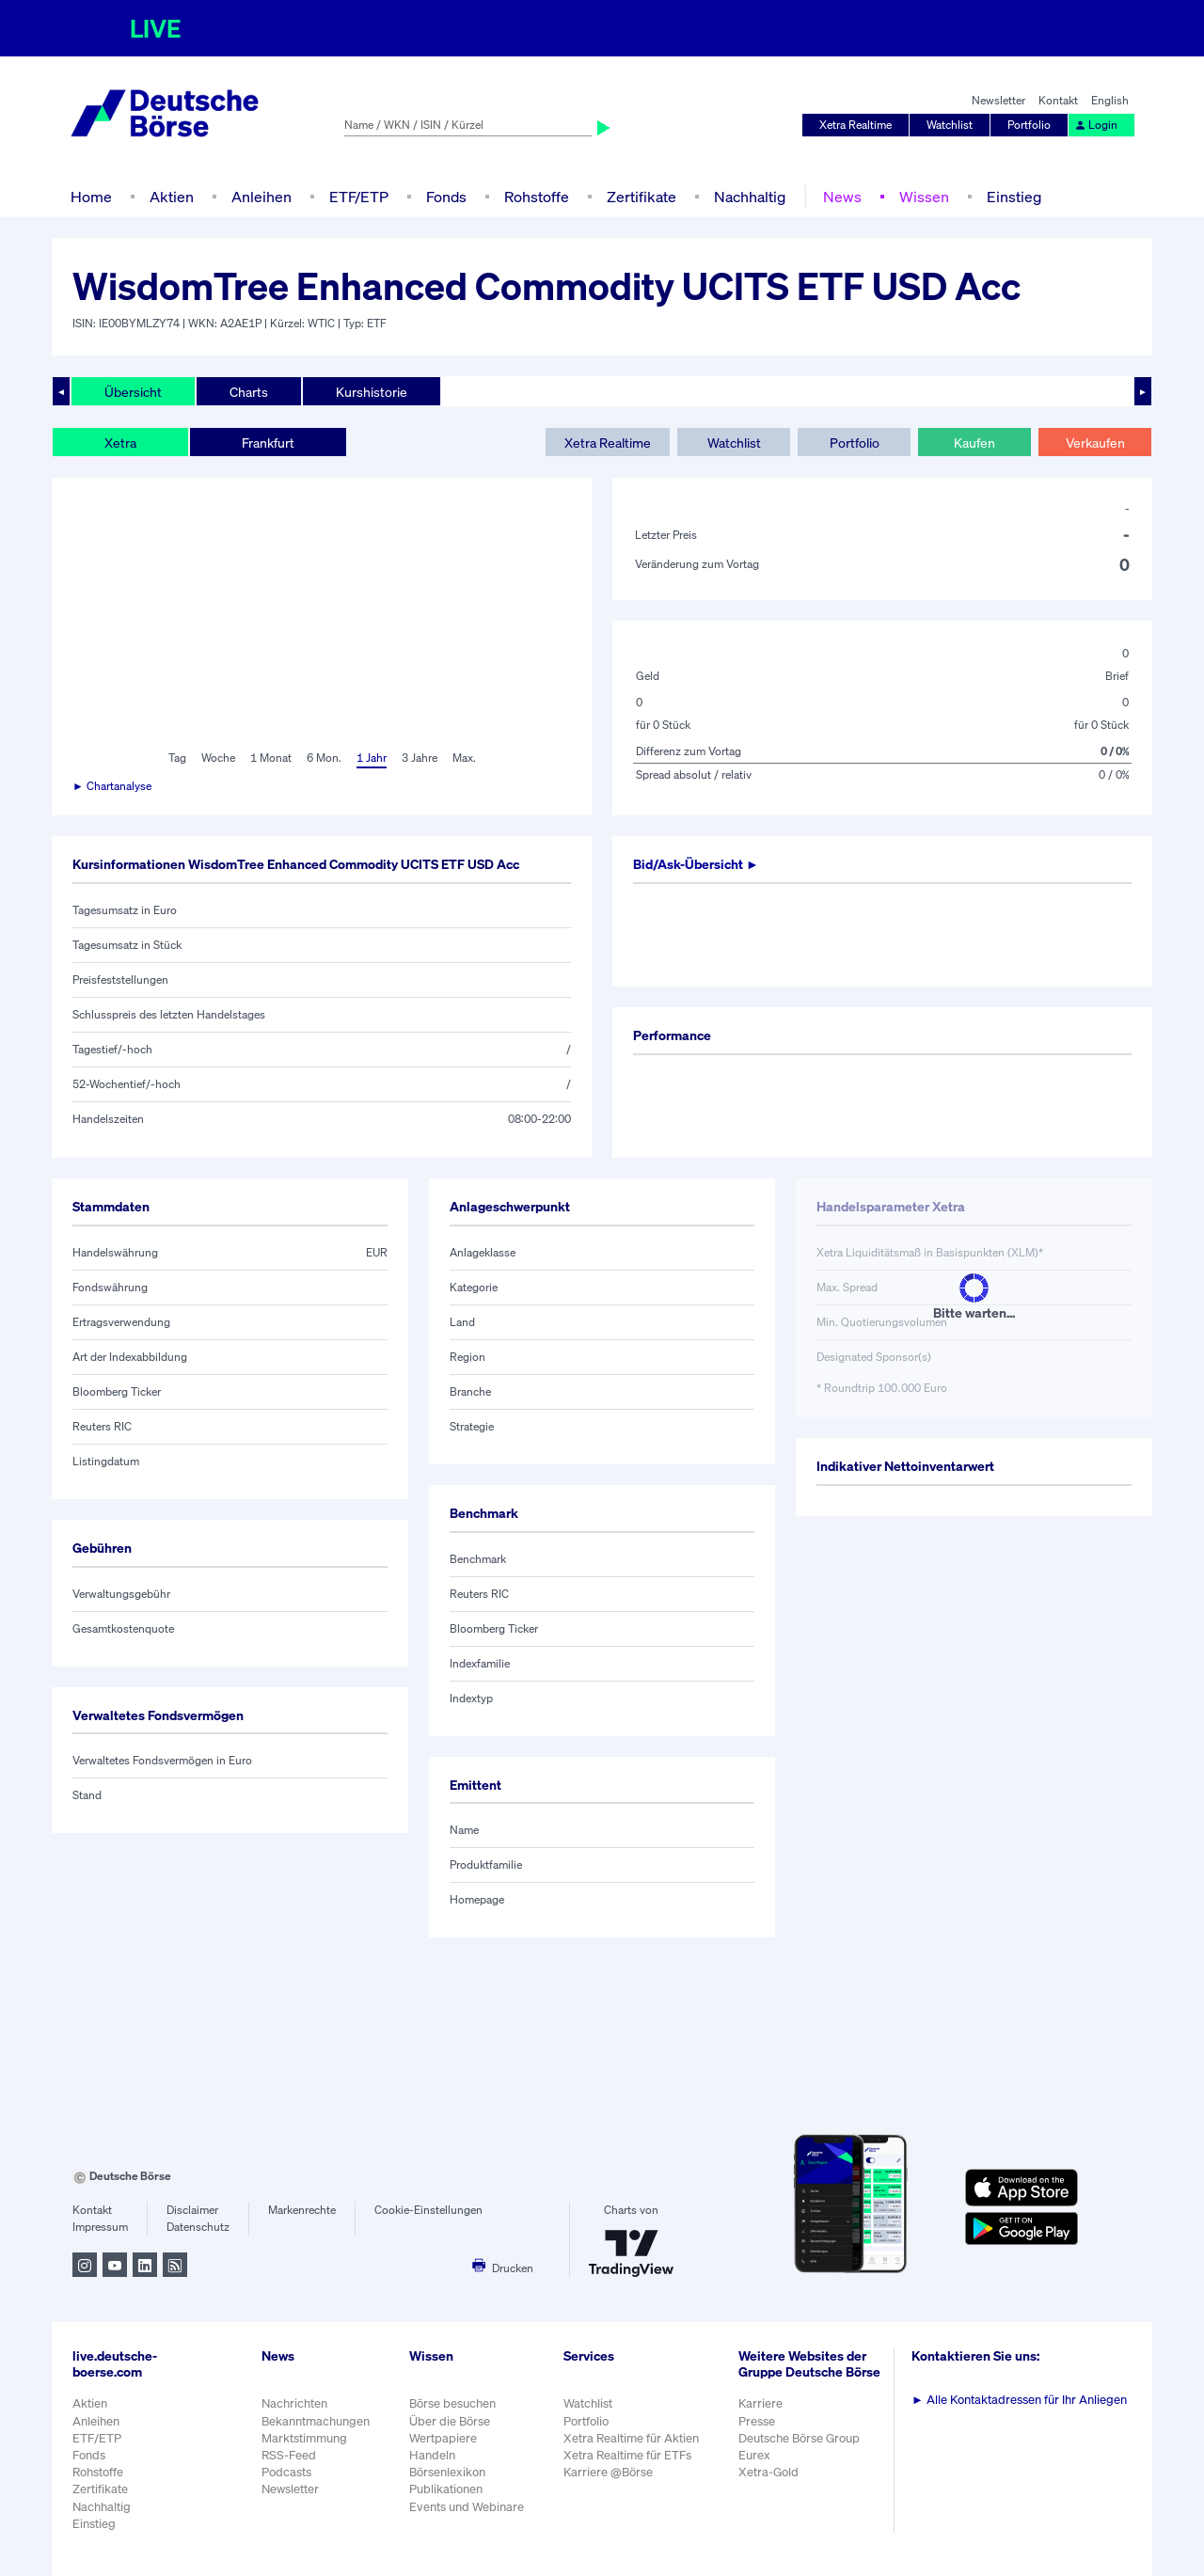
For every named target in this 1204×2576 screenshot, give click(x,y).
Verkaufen (1095, 442)
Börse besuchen (452, 2403)
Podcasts (286, 2472)
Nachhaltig (749, 196)
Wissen (924, 196)
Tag (177, 758)
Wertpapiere (443, 2438)
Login (1095, 125)
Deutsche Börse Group (799, 2438)
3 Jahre (419, 758)
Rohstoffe (536, 196)
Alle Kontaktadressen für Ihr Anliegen (1019, 2400)
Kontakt (1058, 100)
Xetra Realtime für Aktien (631, 2438)
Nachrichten (294, 2403)
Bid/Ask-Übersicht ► (696, 864)
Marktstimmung (304, 2438)
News (842, 196)
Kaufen (974, 442)
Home (91, 196)
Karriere (760, 2403)
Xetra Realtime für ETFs (627, 2455)
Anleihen (261, 196)
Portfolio (1029, 125)
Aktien (172, 196)
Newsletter (998, 100)
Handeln (432, 2455)
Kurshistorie (371, 392)
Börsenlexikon (447, 2472)
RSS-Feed (288, 2455)
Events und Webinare (466, 2507)
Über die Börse (449, 2421)
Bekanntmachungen (315, 2421)
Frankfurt (268, 442)
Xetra (120, 442)
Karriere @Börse (608, 2472)
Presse (756, 2421)
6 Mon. (324, 758)
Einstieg (1014, 196)
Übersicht (133, 392)
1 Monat (271, 758)
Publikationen (446, 2489)
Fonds (446, 196)
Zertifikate (641, 196)
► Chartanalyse (111, 786)
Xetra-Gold (768, 2472)
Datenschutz (198, 2227)
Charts (249, 392)
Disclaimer (192, 2210)
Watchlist (950, 125)
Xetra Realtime (855, 125)
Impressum (100, 2227)
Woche (218, 758)
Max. (464, 758)
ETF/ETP (358, 196)
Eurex (754, 2455)
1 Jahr (371, 758)
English (1110, 100)
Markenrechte (302, 2210)
